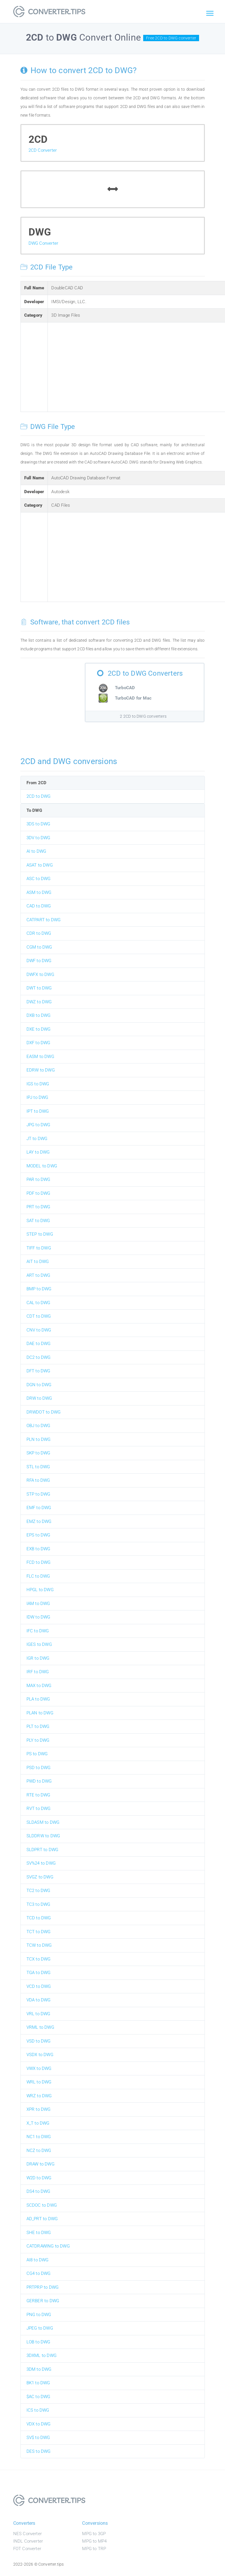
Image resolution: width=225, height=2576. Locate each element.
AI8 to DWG (38, 2259)
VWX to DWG (39, 2068)
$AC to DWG (38, 2396)
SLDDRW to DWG (43, 1835)
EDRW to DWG (41, 1070)
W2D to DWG (39, 2177)
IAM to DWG (38, 1603)
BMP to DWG (39, 1288)
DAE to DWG (39, 1343)
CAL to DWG (38, 1302)
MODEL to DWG (42, 1166)
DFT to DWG (38, 1371)
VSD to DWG (39, 2041)
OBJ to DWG (38, 1425)
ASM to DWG (39, 892)
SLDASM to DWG (43, 1822)
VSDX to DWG (40, 2054)
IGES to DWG (39, 1644)
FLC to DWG (38, 1576)
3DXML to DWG (41, 2355)
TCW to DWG (39, 1945)
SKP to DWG (38, 1453)
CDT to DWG (39, 1316)
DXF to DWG (38, 1042)
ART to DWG (38, 1275)
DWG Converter (43, 243)
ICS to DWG (38, 2410)
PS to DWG (37, 1753)
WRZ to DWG (39, 2095)
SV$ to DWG (38, 2437)
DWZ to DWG (39, 1001)
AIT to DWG (38, 1261)
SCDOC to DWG (42, 2205)
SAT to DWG (38, 1220)
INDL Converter (28, 2541)
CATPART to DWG (44, 919)
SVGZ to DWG (40, 1877)
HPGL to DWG (40, 1589)
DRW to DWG (39, 1398)
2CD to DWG (39, 796)
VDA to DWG (39, 2000)
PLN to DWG (39, 1439)
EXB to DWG (38, 1548)
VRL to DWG (38, 2013)
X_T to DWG (38, 2123)
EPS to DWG (38, 1535)
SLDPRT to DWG (42, 1849)
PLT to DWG (38, 1726)
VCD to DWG (39, 1986)
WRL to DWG (39, 2082)
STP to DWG (38, 1494)
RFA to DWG (38, 1480)
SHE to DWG (39, 2232)
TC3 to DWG (38, 1904)
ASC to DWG (39, 878)
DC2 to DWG (39, 1357)
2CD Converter (43, 150)
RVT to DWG (39, 1808)
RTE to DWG (38, 1795)
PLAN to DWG (40, 1713)
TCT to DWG (39, 1931)
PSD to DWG (39, 1767)
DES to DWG (39, 2451)
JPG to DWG (38, 1124)
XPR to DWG (39, 2109)
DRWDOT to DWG (44, 1412)
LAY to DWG (38, 1152)
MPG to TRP (94, 2548)
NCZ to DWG (39, 2150)
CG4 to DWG (39, 2273)
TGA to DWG (39, 1972)
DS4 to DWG (38, 2191)
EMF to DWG (39, 1507)
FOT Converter (27, 2548)
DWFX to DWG (40, 974)
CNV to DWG (39, 1330)
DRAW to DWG (40, 2164)
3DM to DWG (39, 2369)
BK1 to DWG (38, 2382)
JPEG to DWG (40, 2328)
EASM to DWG (40, 1056)
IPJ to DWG (37, 1097)
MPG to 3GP (94, 2533)
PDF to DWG (38, 1193)
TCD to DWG (39, 1917)
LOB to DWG (38, 2342)
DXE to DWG (39, 1029)
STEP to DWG (40, 1234)
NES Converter (27, 2533)
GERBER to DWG (43, 2300)
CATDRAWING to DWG (48, 2246)
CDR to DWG (39, 933)
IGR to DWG (38, 1658)
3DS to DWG (38, 824)
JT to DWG (37, 1138)
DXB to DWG (39, 1015)
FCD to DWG (39, 1562)
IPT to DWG (38, 1111)
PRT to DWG (38, 1206)
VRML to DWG (40, 2027)
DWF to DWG (39, 960)
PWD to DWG (39, 1781)
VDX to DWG (39, 2424)
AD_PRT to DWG (42, 2218)
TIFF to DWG (39, 1248)
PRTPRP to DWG (43, 2287)
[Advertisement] (137, 366)
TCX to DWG (39, 1959)
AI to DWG (36, 851)
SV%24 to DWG (41, 1863)
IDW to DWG (38, 1617)
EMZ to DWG (39, 1521)
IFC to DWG (38, 1630)
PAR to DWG (38, 1179)
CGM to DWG (39, 947)
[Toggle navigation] (210, 13)
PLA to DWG (38, 1699)
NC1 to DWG (39, 2136)
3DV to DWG (38, 837)
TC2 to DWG (38, 1890)
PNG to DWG (39, 2314)
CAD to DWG (39, 906)
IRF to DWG (38, 1671)
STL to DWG (38, 1466)
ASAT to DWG (40, 865)
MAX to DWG (39, 1685)
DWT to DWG (39, 988)
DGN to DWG (39, 1384)
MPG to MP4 (94, 2541)
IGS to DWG (38, 1083)
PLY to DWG (38, 1740)
